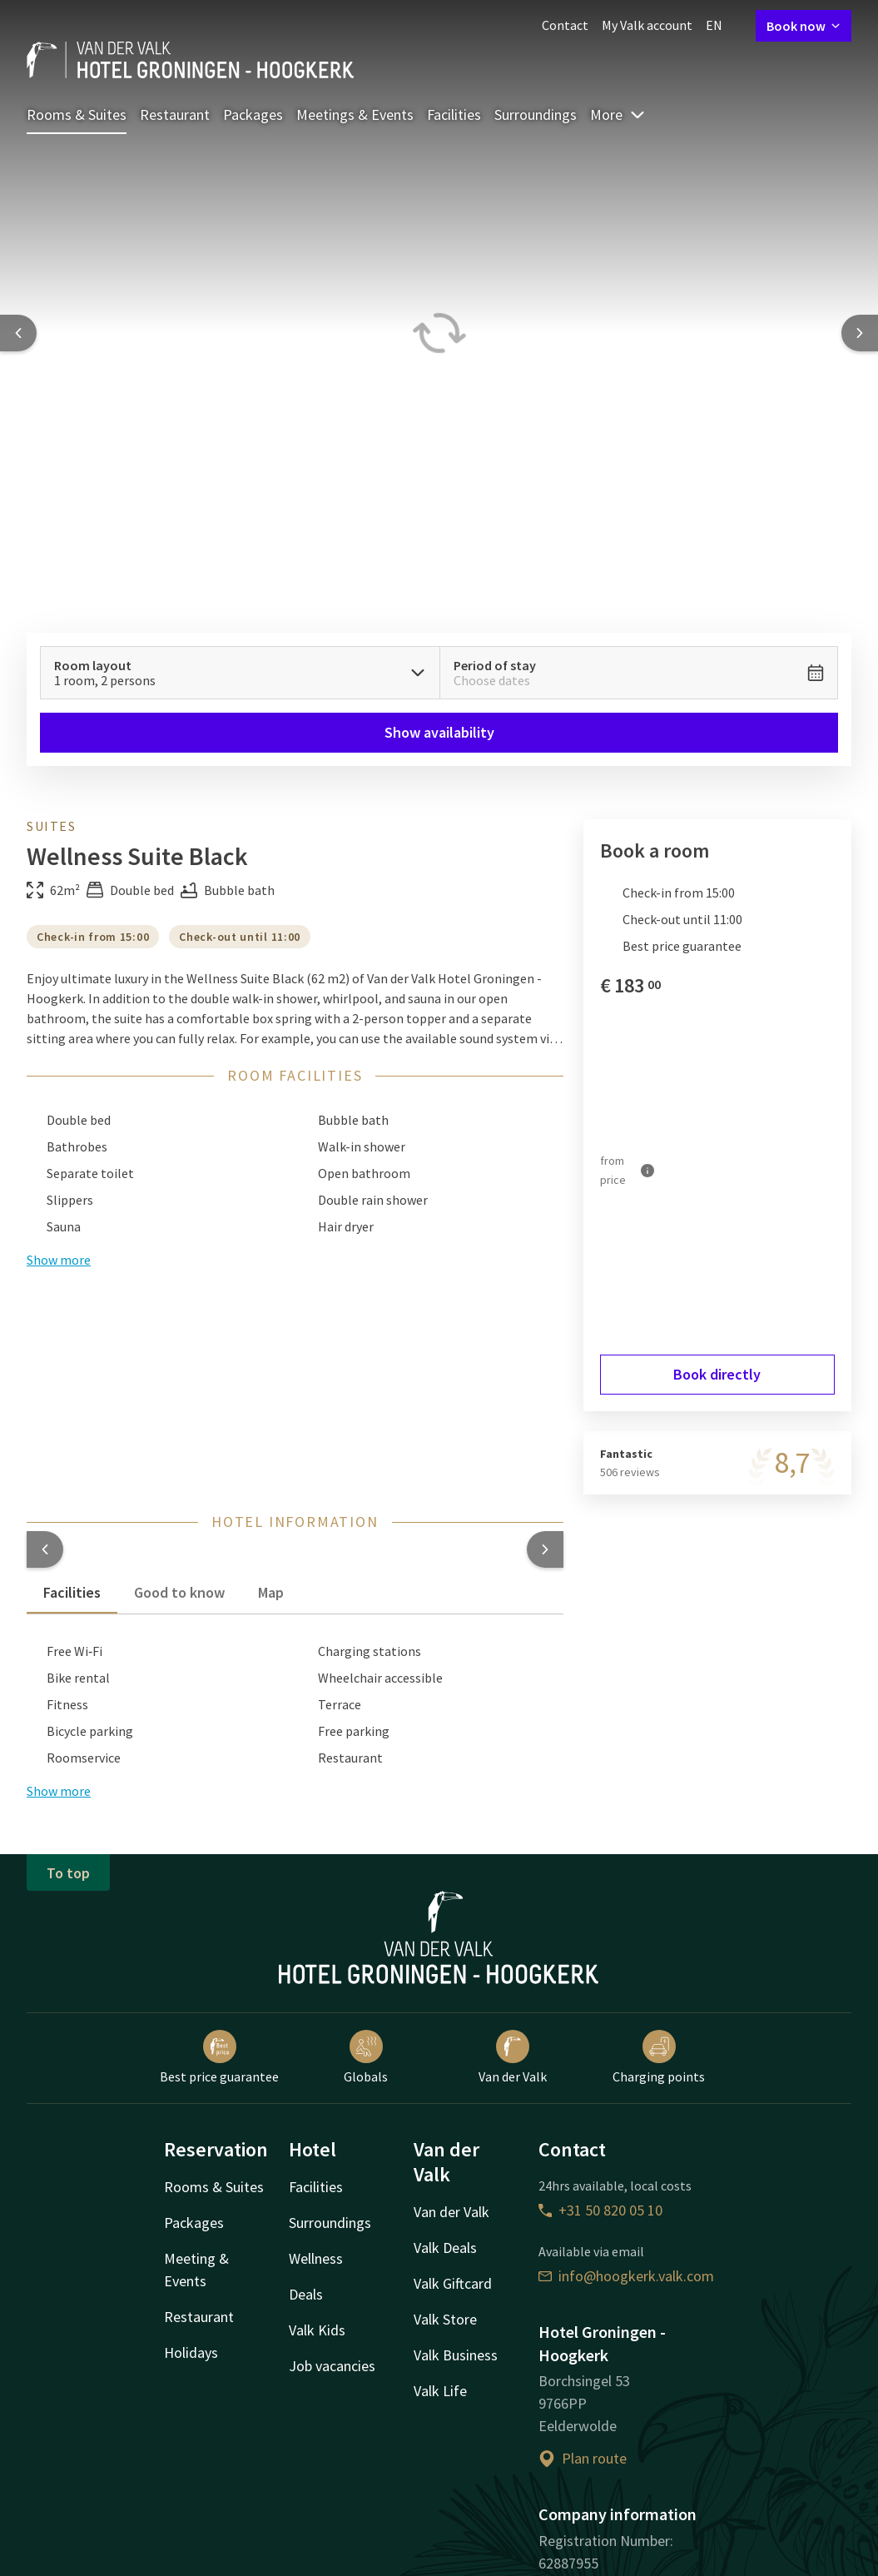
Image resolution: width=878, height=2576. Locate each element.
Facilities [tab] (72, 1592)
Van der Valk (513, 2057)
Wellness (316, 2258)
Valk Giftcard (453, 2283)
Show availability (439, 732)
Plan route (582, 2458)
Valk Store (445, 2319)
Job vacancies (332, 2365)
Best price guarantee (219, 2057)
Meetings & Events (355, 114)
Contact (565, 25)
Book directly (717, 1374)
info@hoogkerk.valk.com (626, 2275)
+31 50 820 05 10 (600, 2210)
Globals (366, 2057)
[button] (45, 1549)
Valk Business (456, 2355)
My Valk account (647, 25)
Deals (306, 2294)
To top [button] (68, 1872)
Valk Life (440, 2390)
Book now (803, 25)
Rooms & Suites (76, 114)
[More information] (647, 1170)
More (618, 114)
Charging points (659, 2057)
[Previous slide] (18, 333)
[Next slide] (859, 333)
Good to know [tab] (179, 1592)
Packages (253, 114)
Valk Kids (317, 2330)
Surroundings (535, 114)
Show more (59, 1791)
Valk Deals (445, 2247)
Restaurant (175, 114)
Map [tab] (271, 1592)
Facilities (454, 114)
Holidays (191, 2352)
